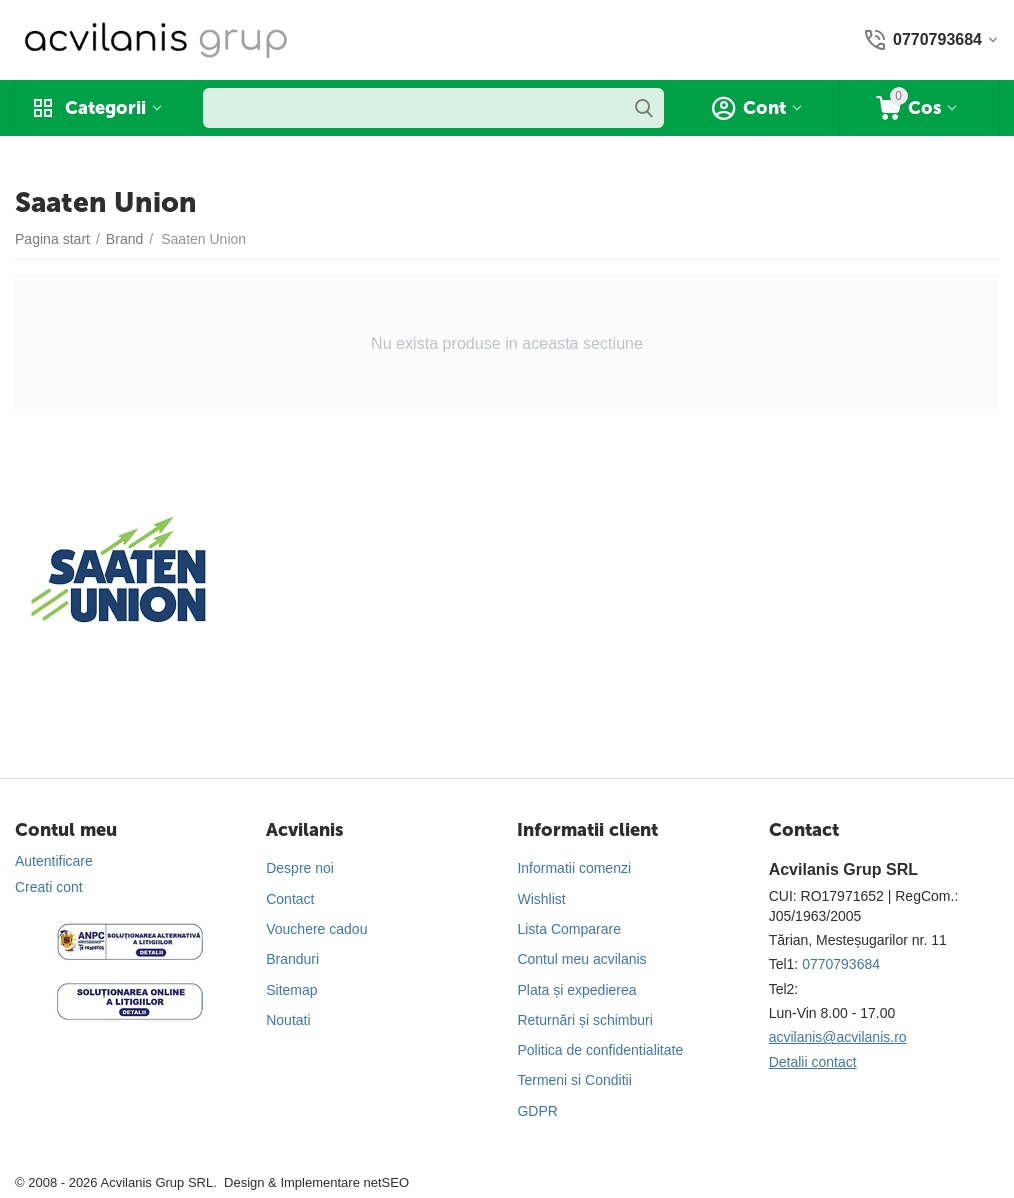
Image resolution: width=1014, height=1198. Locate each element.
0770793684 (841, 964)
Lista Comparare (569, 929)
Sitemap (291, 990)
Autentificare (54, 861)
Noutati (288, 1020)
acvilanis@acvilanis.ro (838, 1037)
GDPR (537, 1111)
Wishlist (541, 899)
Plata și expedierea (576, 990)
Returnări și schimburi (584, 1020)
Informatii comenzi (574, 868)
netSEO (386, 1182)
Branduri (292, 959)
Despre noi (300, 868)
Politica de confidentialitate (600, 1050)
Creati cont (49, 887)
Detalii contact (813, 1062)
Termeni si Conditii (574, 1080)
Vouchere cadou (316, 929)
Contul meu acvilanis (581, 959)
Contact (290, 899)
